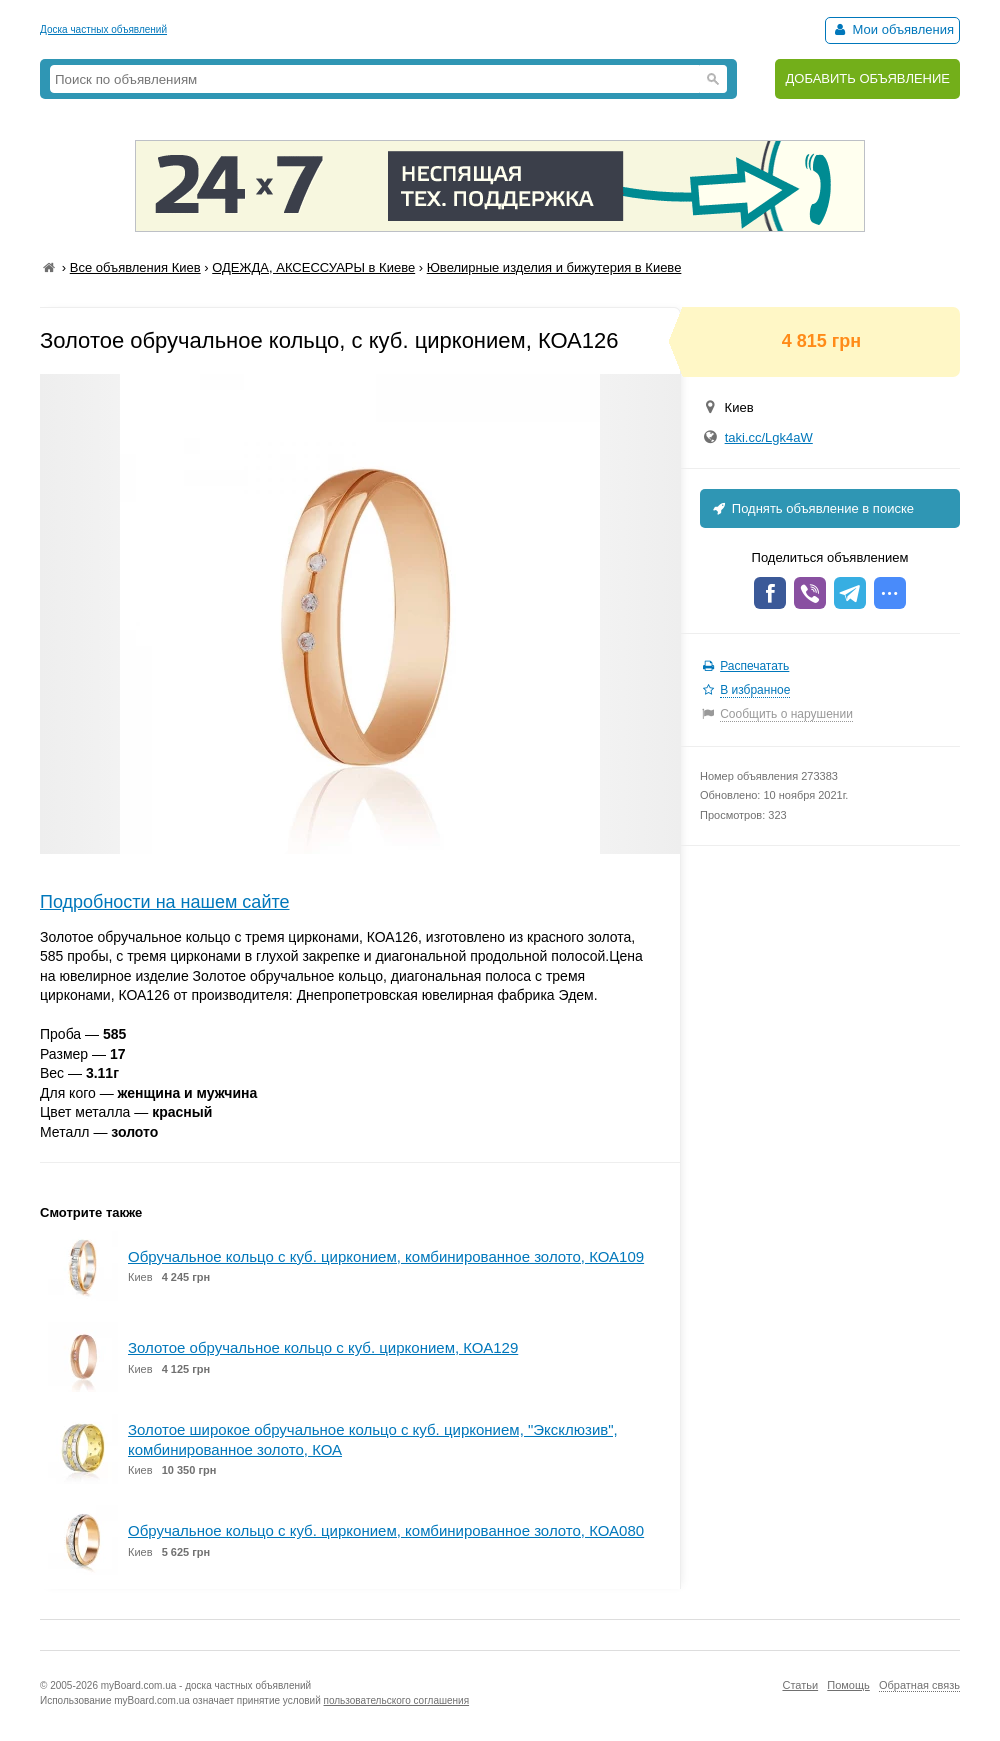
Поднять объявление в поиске (812, 508)
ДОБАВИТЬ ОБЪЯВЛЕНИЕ (867, 78)
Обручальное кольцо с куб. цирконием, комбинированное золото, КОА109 (386, 1256)
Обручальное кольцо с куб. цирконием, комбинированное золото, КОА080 (386, 1530)
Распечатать (754, 666)
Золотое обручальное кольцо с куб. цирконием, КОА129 (323, 1347)
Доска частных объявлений (103, 29)
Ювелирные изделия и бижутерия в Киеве (554, 267)
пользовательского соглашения (397, 1700)
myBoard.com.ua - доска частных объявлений (206, 1685)
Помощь (848, 1685)
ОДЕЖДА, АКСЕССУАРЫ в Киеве (313, 267)
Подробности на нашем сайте (165, 902)
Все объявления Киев (135, 267)
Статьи (800, 1685)
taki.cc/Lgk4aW (769, 437)
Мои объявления (892, 29)
